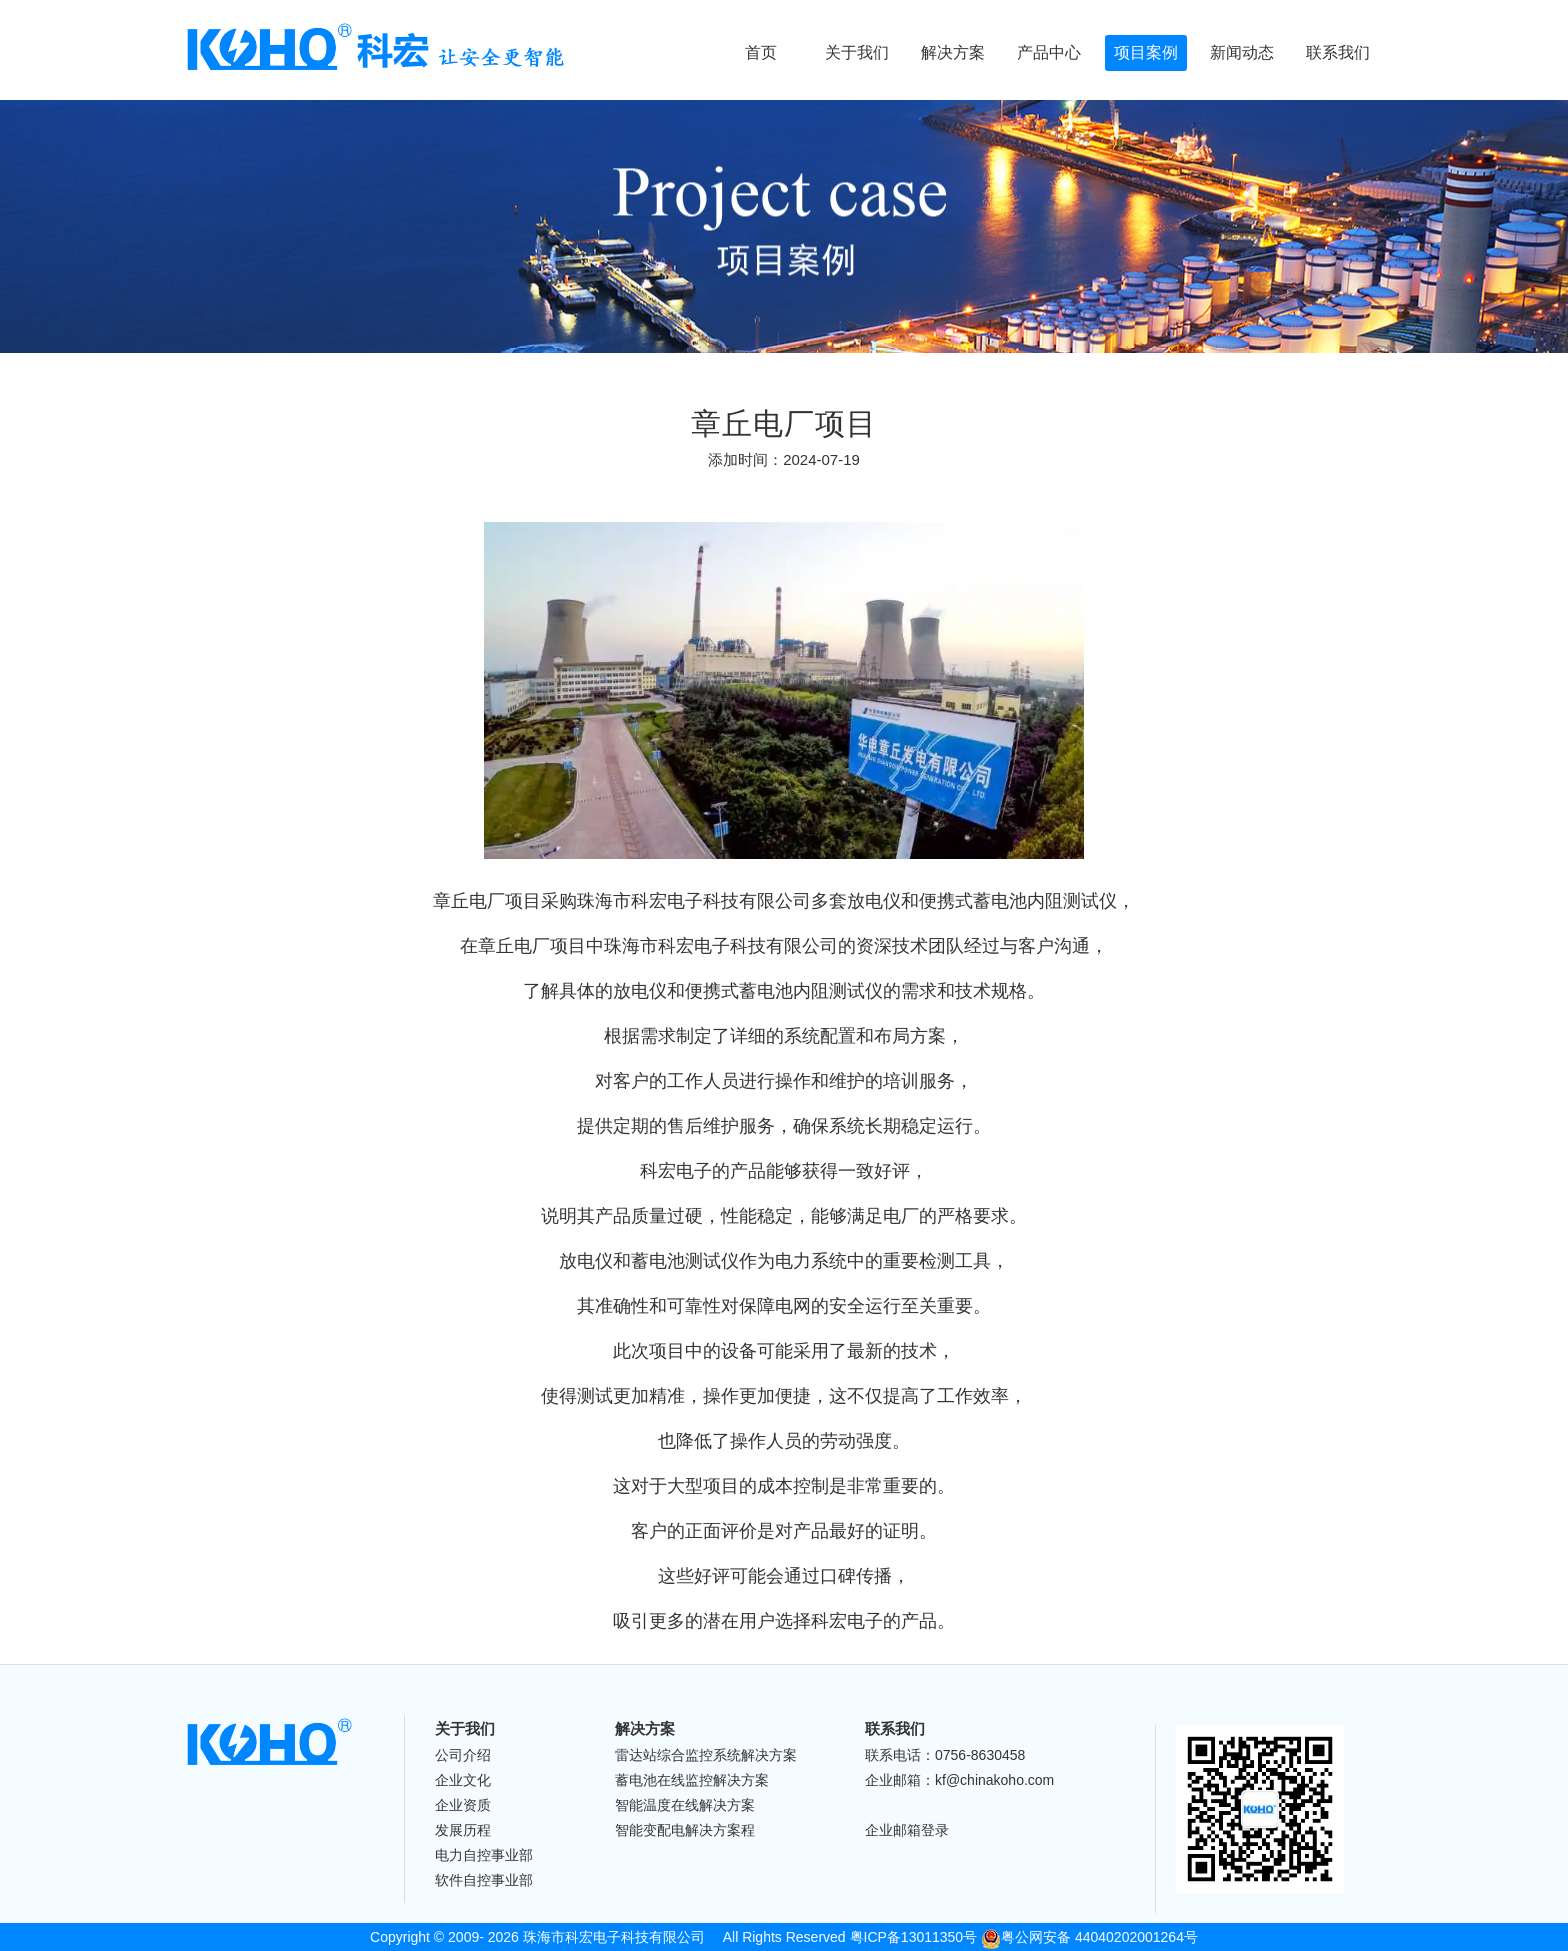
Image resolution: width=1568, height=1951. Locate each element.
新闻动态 (1242, 52)
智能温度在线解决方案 (685, 1805)
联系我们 (1338, 52)
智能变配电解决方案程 (685, 1830)
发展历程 (463, 1830)
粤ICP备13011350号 (914, 1937)
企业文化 (463, 1780)
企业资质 (463, 1805)
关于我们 (857, 52)
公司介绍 (463, 1755)
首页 (761, 52)
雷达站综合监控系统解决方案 (706, 1755)
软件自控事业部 (484, 1880)
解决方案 (953, 52)
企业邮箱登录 (907, 1830)
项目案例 (1146, 52)
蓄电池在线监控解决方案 (692, 1780)
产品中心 (1049, 52)
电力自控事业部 (484, 1855)
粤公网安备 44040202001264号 (1089, 1937)
